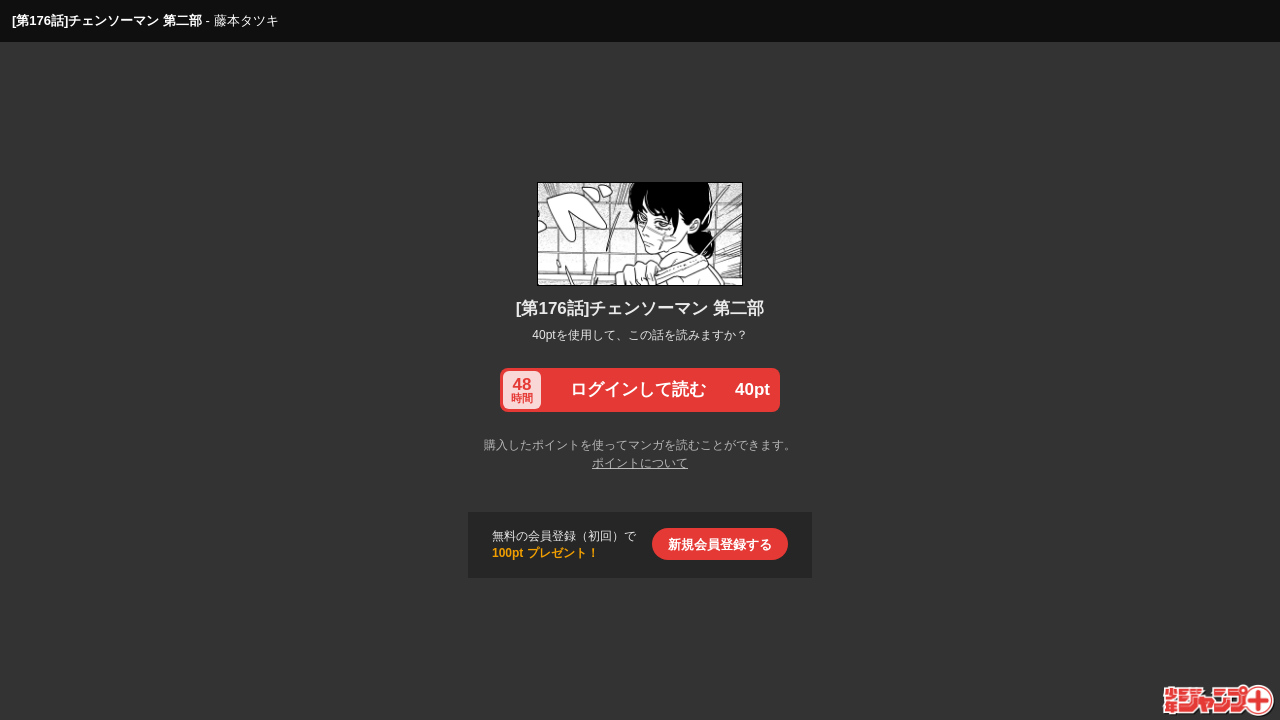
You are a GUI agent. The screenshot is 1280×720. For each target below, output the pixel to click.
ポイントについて (640, 463)
